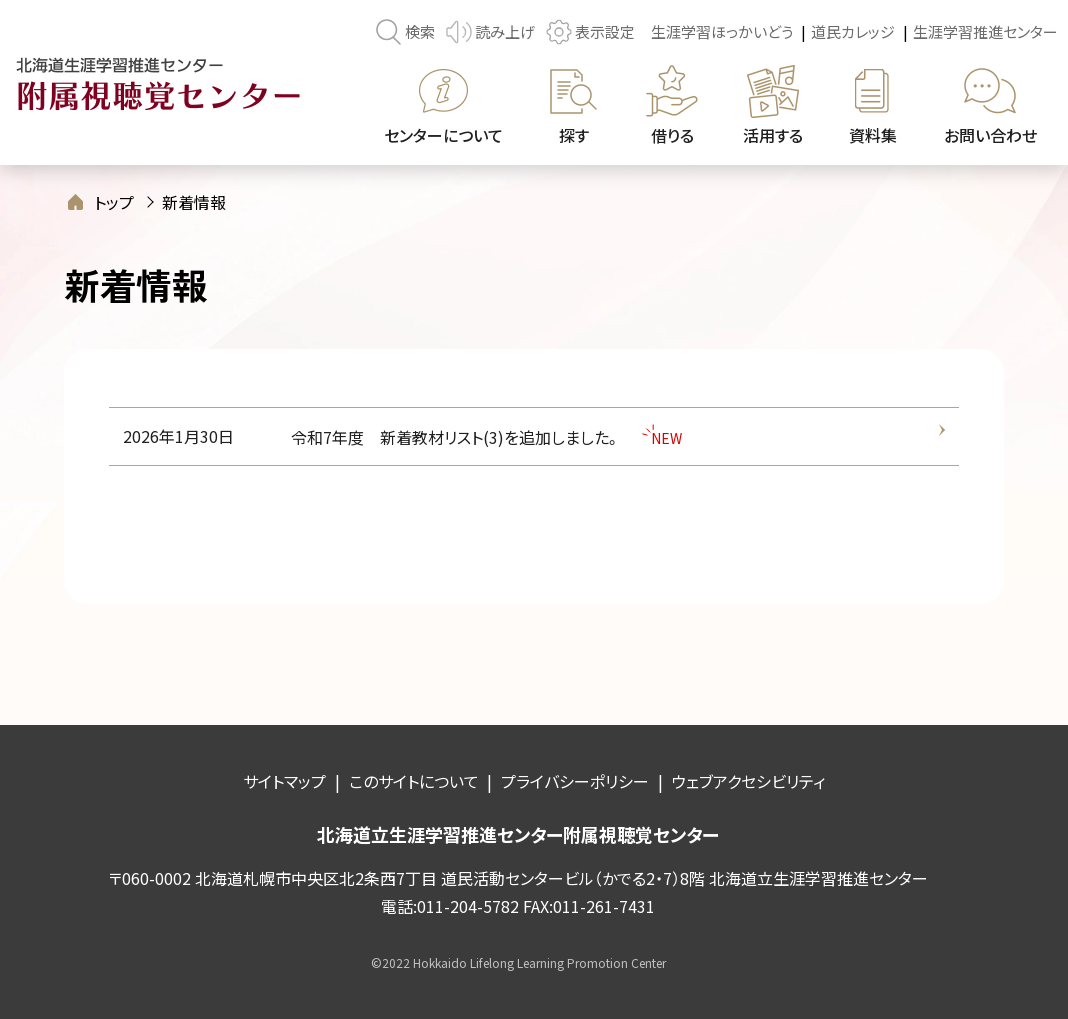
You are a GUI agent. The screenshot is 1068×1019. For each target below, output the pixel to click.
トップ (114, 202)
